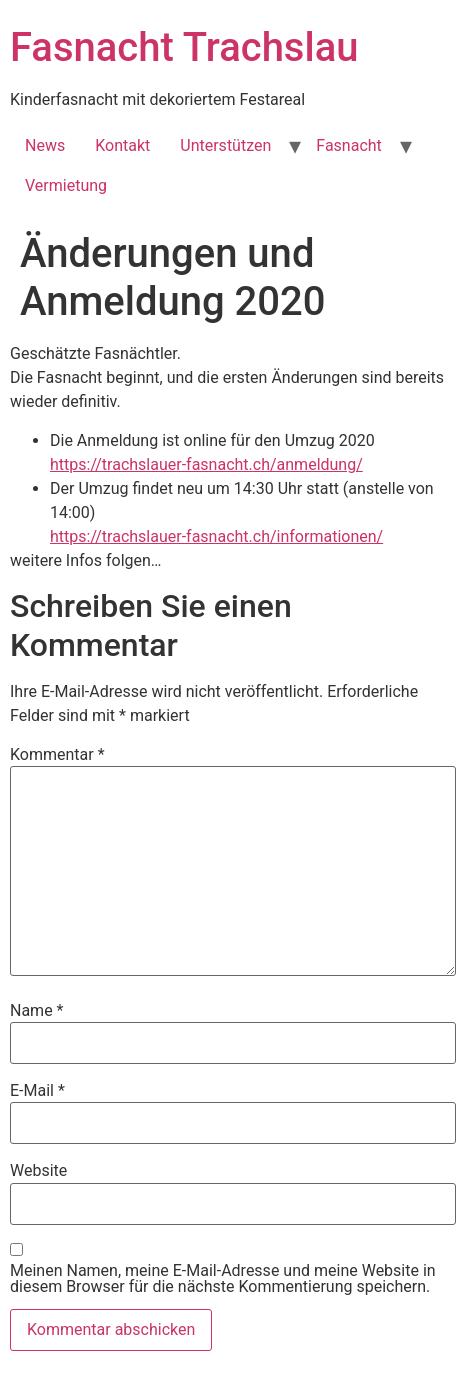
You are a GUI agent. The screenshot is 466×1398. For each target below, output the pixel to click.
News (45, 145)
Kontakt (122, 145)
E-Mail (37, 1091)
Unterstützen (225, 145)
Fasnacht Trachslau (184, 47)
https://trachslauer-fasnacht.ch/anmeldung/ (206, 464)
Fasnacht (349, 145)
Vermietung (66, 185)
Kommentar (57, 755)
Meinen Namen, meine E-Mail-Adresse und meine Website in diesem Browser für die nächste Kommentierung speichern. (223, 1279)
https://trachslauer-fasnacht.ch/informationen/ (216, 536)
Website (38, 1171)
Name (37, 1011)
